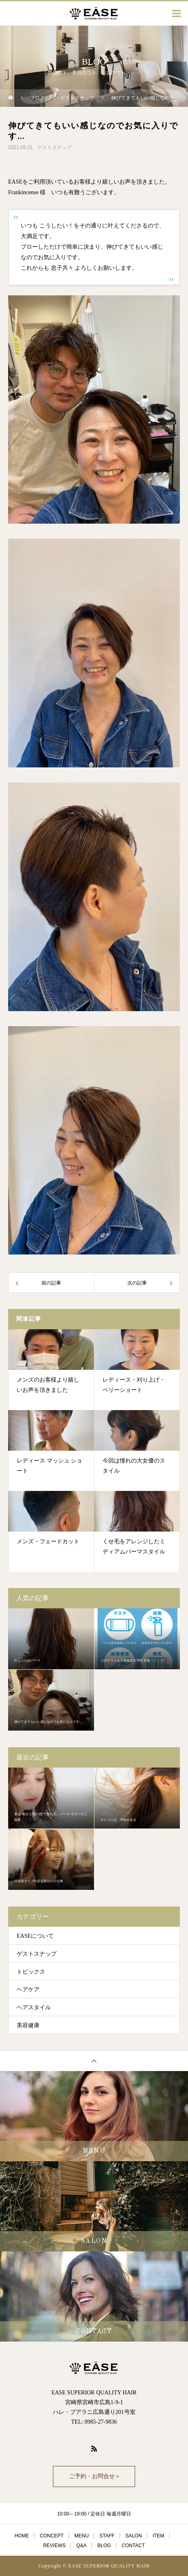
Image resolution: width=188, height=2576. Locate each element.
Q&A (82, 2545)
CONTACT (133, 2545)
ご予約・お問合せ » (94, 2476)
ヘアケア (28, 1990)
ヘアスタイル (34, 2007)
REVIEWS (54, 2545)
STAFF (106, 2536)
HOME (21, 2536)
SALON (133, 2536)
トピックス (31, 1972)
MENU (81, 2536)
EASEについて (35, 1936)
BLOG (104, 2545)
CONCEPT (52, 2536)
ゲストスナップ (54, 147)
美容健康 (28, 2025)
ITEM (158, 2536)
